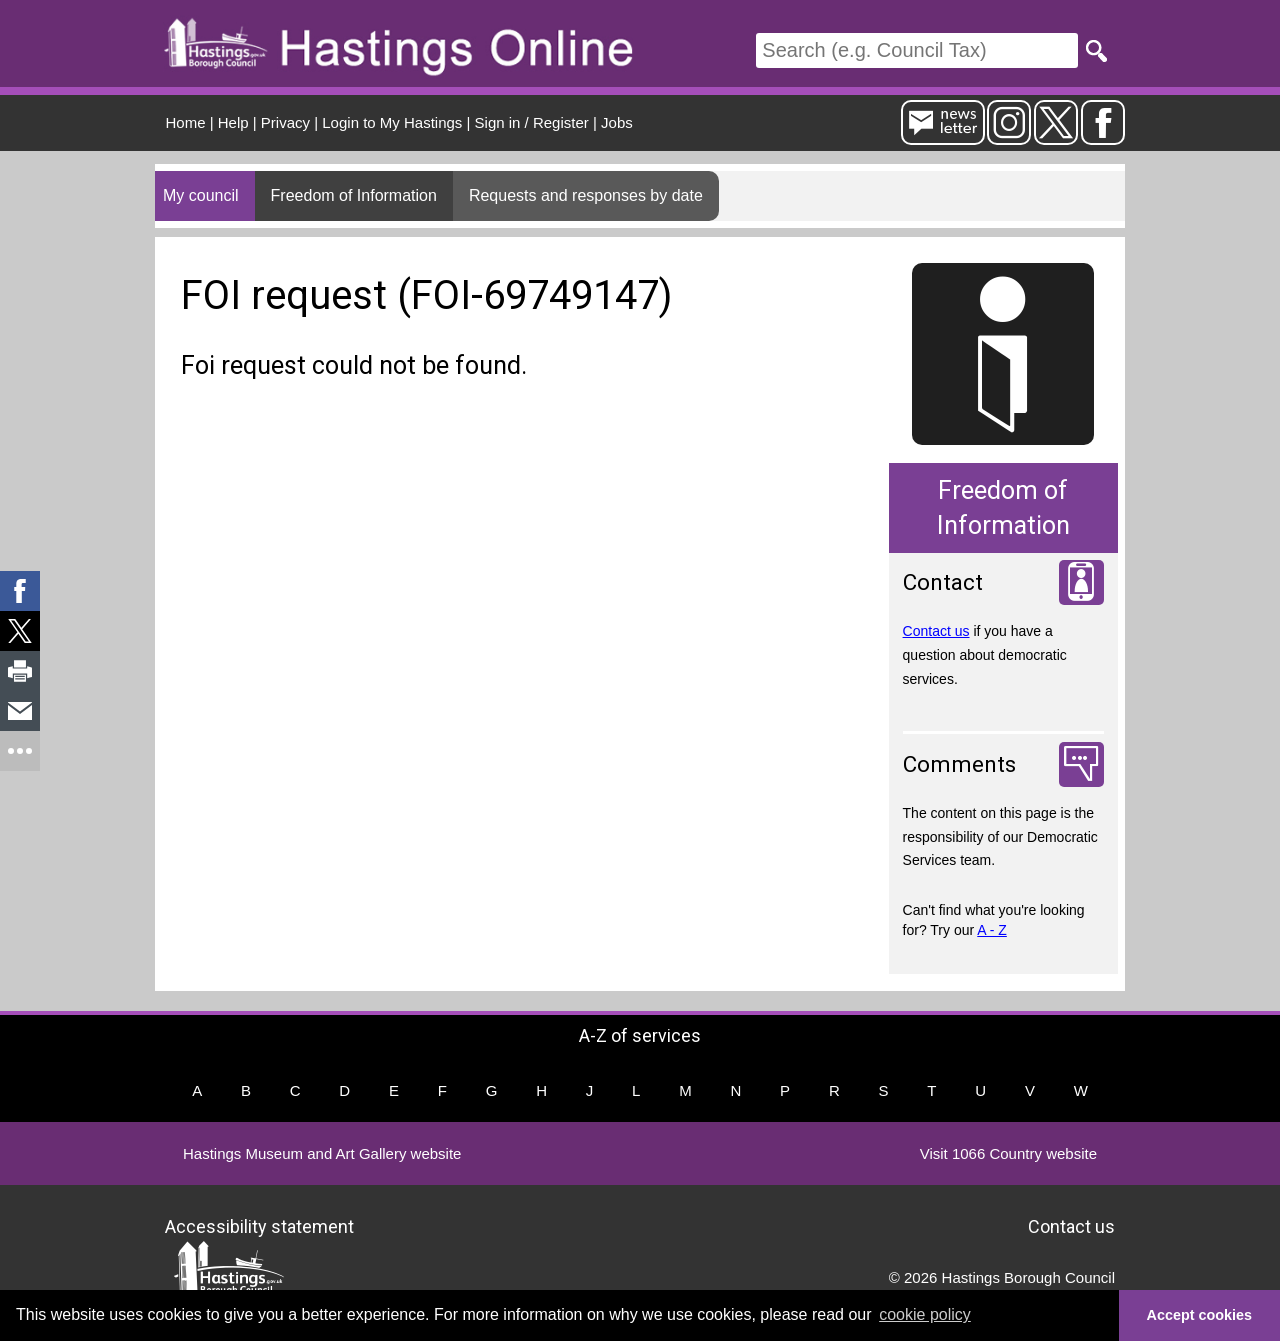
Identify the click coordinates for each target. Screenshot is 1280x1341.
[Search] (917, 50)
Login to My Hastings (392, 122)
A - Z (992, 930)
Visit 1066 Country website (1008, 1153)
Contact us (936, 631)
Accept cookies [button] (1200, 1315)
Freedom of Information (354, 195)
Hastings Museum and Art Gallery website (322, 1153)
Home (186, 122)
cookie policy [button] (925, 1314)
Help (233, 122)
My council (201, 195)
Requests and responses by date (586, 195)
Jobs (617, 122)
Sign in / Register (532, 122)
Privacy (285, 122)
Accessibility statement (259, 1225)
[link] (20, 591)
